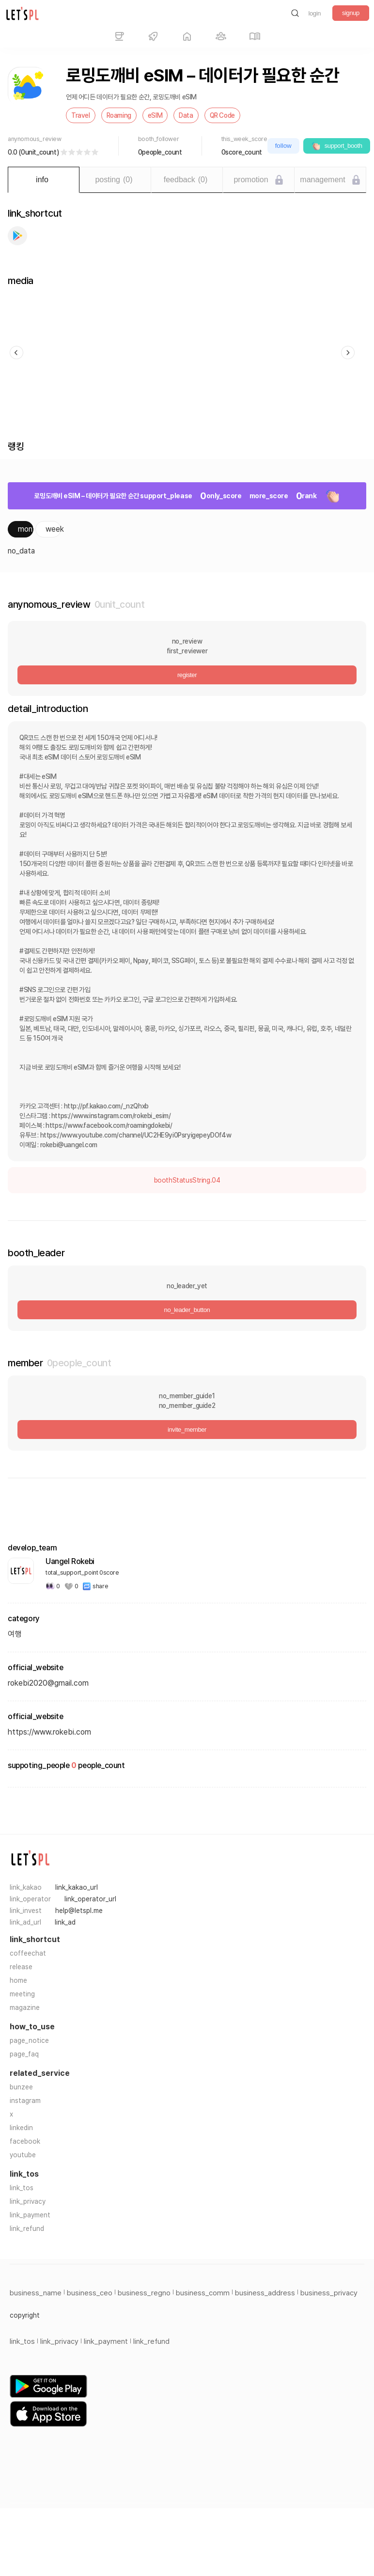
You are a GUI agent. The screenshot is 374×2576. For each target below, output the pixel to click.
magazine (25, 2007)
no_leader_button (187, 1309)
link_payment (30, 2215)
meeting (22, 1994)
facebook (25, 2141)
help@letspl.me (79, 1910)
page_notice (29, 2040)
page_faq (24, 2054)
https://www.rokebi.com (49, 1732)
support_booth (336, 146)
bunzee (21, 2087)
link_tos (21, 2188)
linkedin (21, 2128)
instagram (25, 2100)
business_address (265, 2293)
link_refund (27, 2228)
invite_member (187, 1429)
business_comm (203, 2293)
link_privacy (28, 2201)
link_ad (65, 1922)
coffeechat (28, 1953)
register (187, 675)
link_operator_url (90, 1899)
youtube (23, 2155)
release (21, 1967)
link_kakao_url (76, 1887)
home (18, 1980)
